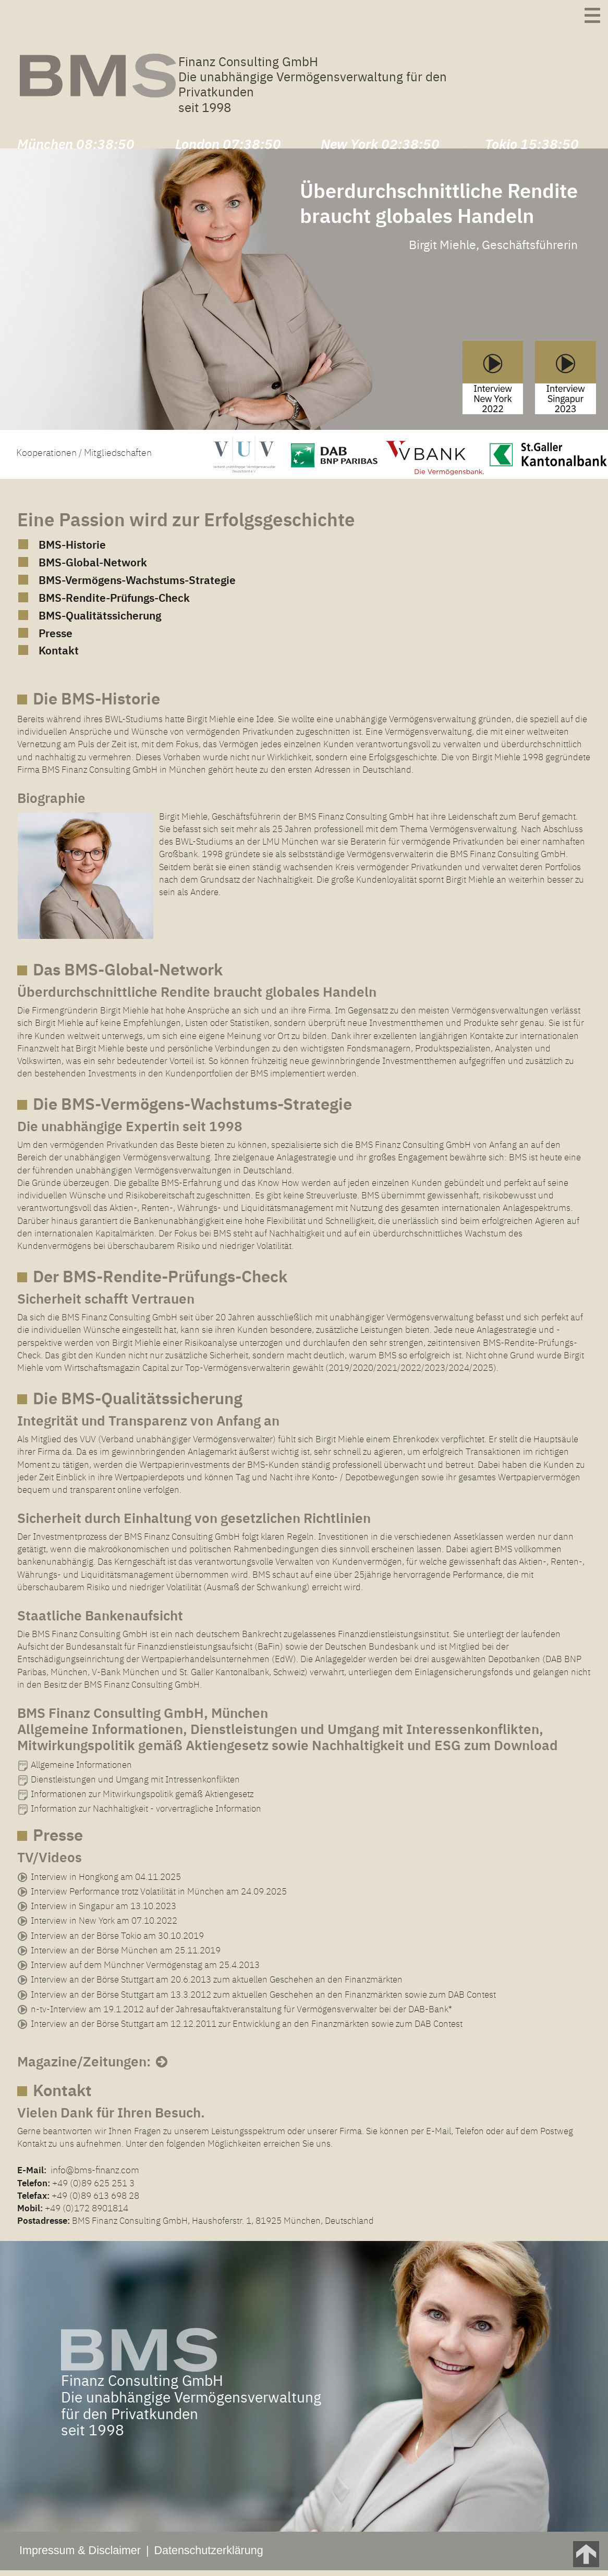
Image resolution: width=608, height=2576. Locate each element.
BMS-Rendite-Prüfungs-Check (119, 604)
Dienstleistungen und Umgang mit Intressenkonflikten (135, 1784)
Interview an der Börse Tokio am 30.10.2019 (117, 1941)
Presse (57, 638)
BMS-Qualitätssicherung (103, 621)
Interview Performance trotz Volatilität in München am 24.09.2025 (159, 1896)
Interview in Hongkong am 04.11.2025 (106, 1882)
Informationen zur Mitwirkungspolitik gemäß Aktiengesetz (142, 1799)
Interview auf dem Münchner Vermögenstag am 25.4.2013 (145, 1970)
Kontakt (59, 656)
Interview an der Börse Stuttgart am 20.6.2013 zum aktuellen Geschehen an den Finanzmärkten (217, 1984)
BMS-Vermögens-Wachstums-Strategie (142, 586)
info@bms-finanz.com (93, 2175)
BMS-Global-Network (95, 569)
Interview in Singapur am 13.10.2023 (103, 1911)
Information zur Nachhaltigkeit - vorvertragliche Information (146, 1813)
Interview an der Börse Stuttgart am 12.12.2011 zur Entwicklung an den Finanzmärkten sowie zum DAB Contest (247, 2029)
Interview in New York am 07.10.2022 (104, 1925)
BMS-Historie (74, 552)
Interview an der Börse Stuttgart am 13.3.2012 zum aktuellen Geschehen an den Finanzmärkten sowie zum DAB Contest (263, 1999)
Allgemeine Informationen (81, 1770)
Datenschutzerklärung (208, 2556)
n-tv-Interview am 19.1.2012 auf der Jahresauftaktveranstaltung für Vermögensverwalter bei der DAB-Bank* (241, 2014)
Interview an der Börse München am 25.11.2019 (126, 1955)
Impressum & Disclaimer (80, 2556)
